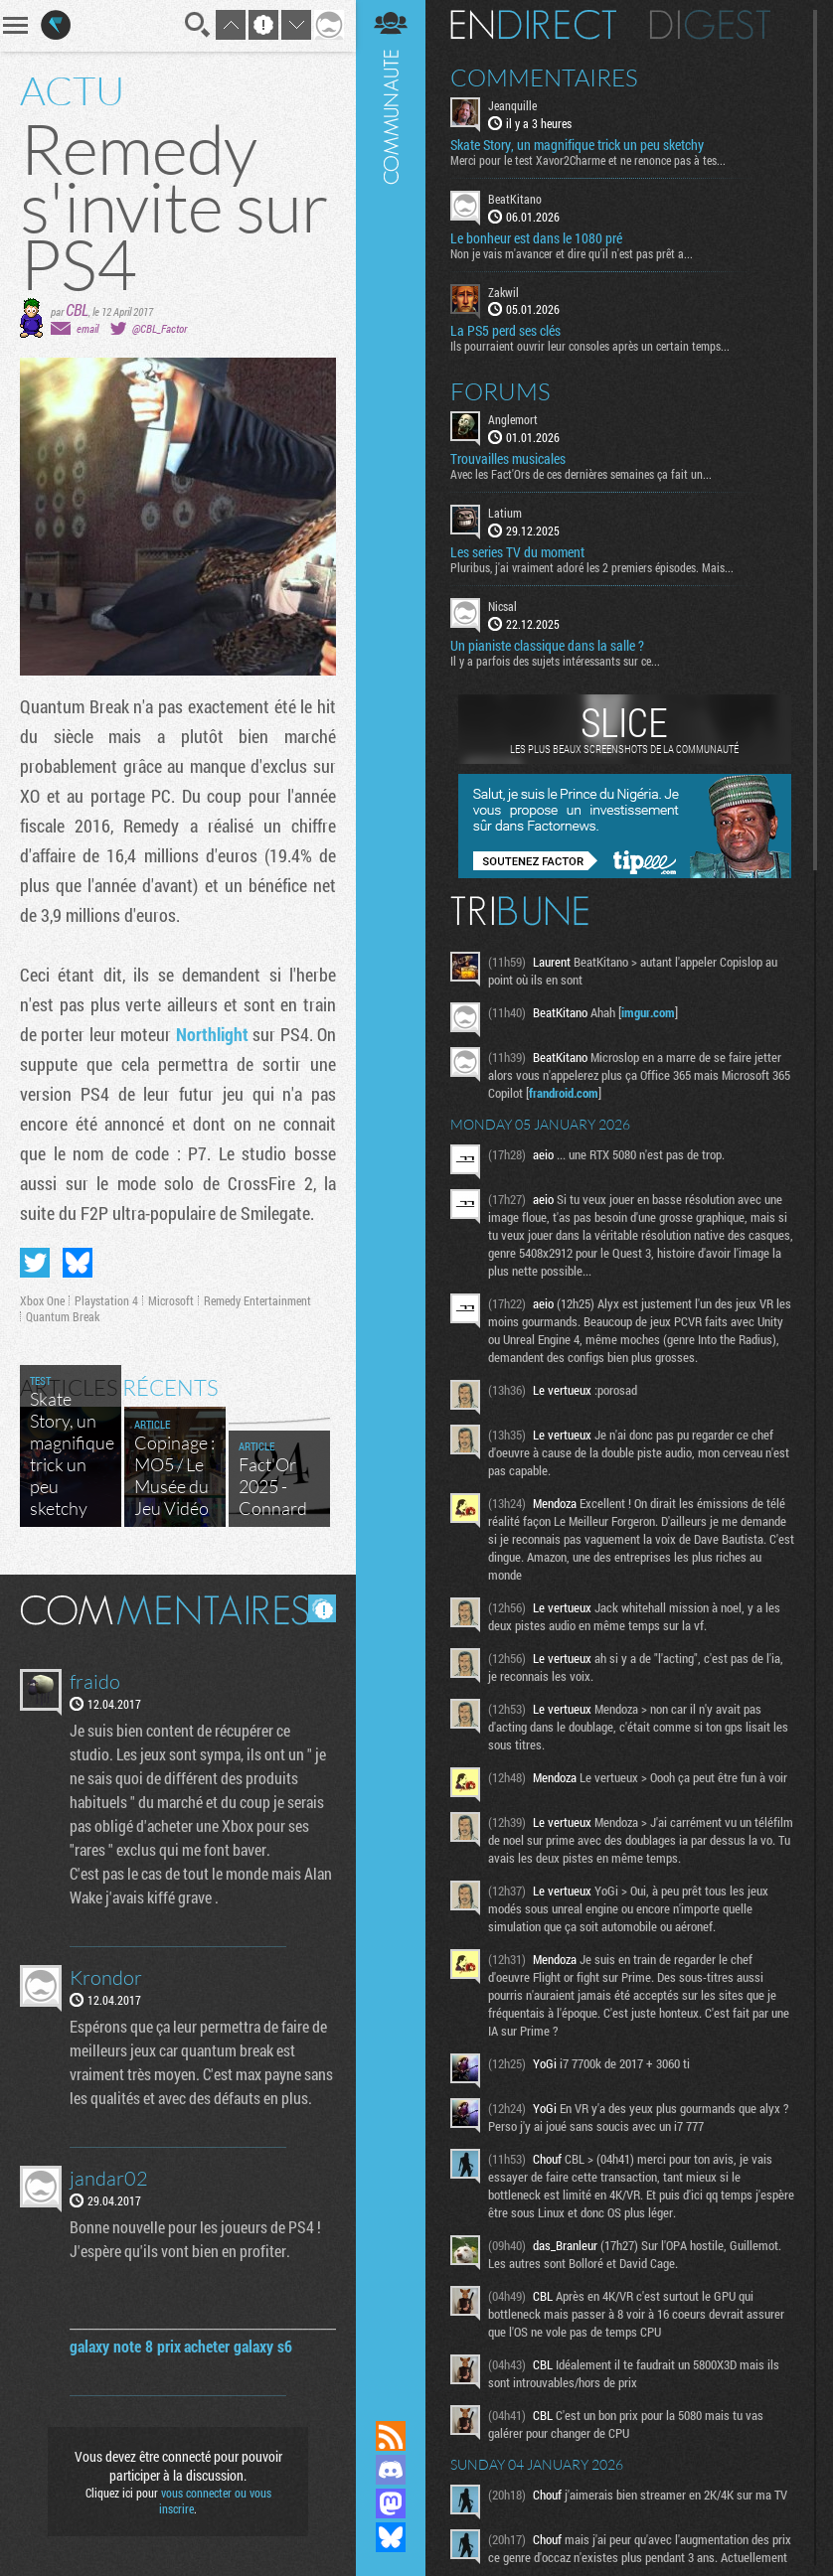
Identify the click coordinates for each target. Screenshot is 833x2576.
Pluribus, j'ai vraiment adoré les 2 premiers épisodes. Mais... (592, 567)
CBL (77, 309)
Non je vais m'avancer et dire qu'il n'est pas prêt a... (571, 253)
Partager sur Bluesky (77, 1263)
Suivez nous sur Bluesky (391, 2537)
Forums (500, 391)
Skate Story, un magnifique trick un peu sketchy (577, 145)
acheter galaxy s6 (238, 2346)
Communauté (391, 1191)
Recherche (198, 25)
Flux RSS (391, 2436)
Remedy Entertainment (257, 1300)
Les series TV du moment (517, 552)
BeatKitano (515, 199)
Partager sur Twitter (35, 1263)
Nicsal (502, 606)
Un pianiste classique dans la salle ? (547, 646)
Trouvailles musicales (508, 459)
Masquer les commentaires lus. (322, 1608)
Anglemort (513, 419)
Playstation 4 (106, 1300)
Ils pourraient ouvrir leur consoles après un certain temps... (590, 346)
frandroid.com (563, 1093)
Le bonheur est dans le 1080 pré (536, 238)
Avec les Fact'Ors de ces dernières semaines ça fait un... (581, 474)
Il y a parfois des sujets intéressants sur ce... (555, 661)
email (87, 328)
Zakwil (503, 292)
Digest (710, 25)
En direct (533, 25)
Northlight (212, 1034)
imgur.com (648, 1012)
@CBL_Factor (159, 328)
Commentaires (544, 77)
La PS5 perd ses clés (505, 331)
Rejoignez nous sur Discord (391, 2470)
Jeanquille (512, 105)
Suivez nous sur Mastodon (391, 2503)
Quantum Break (62, 1316)
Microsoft (171, 1300)
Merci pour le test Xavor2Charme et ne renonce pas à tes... (588, 160)
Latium (505, 513)
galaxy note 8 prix (125, 2346)
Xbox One (42, 1300)
